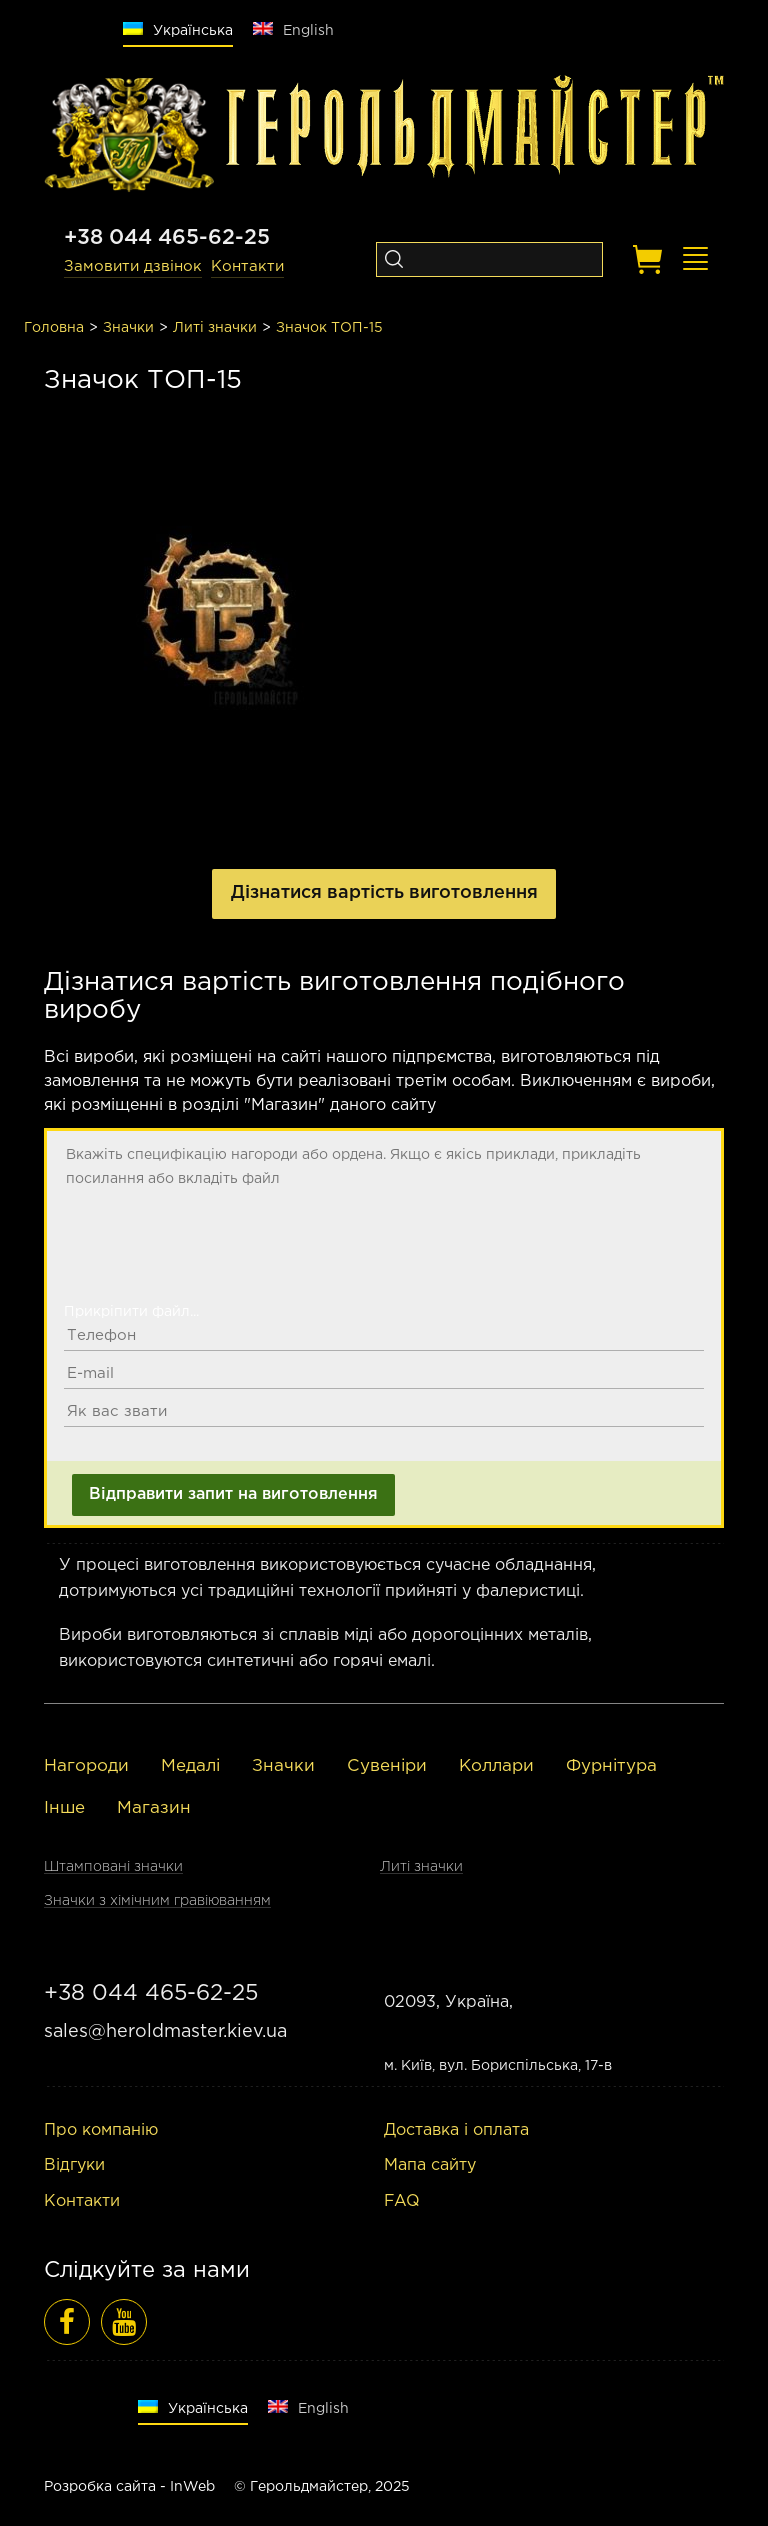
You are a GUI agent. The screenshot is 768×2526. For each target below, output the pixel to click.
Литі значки (215, 328)
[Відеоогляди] (124, 2322)
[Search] (393, 259)
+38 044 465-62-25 (167, 238)
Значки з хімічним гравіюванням (157, 1901)
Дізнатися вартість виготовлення (384, 893)
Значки (128, 328)
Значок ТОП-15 (329, 328)
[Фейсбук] (67, 2322)
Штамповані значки (113, 1867)
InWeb (192, 2487)
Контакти (247, 266)
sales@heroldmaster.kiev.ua (165, 2032)
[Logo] (129, 135)
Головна (54, 328)
